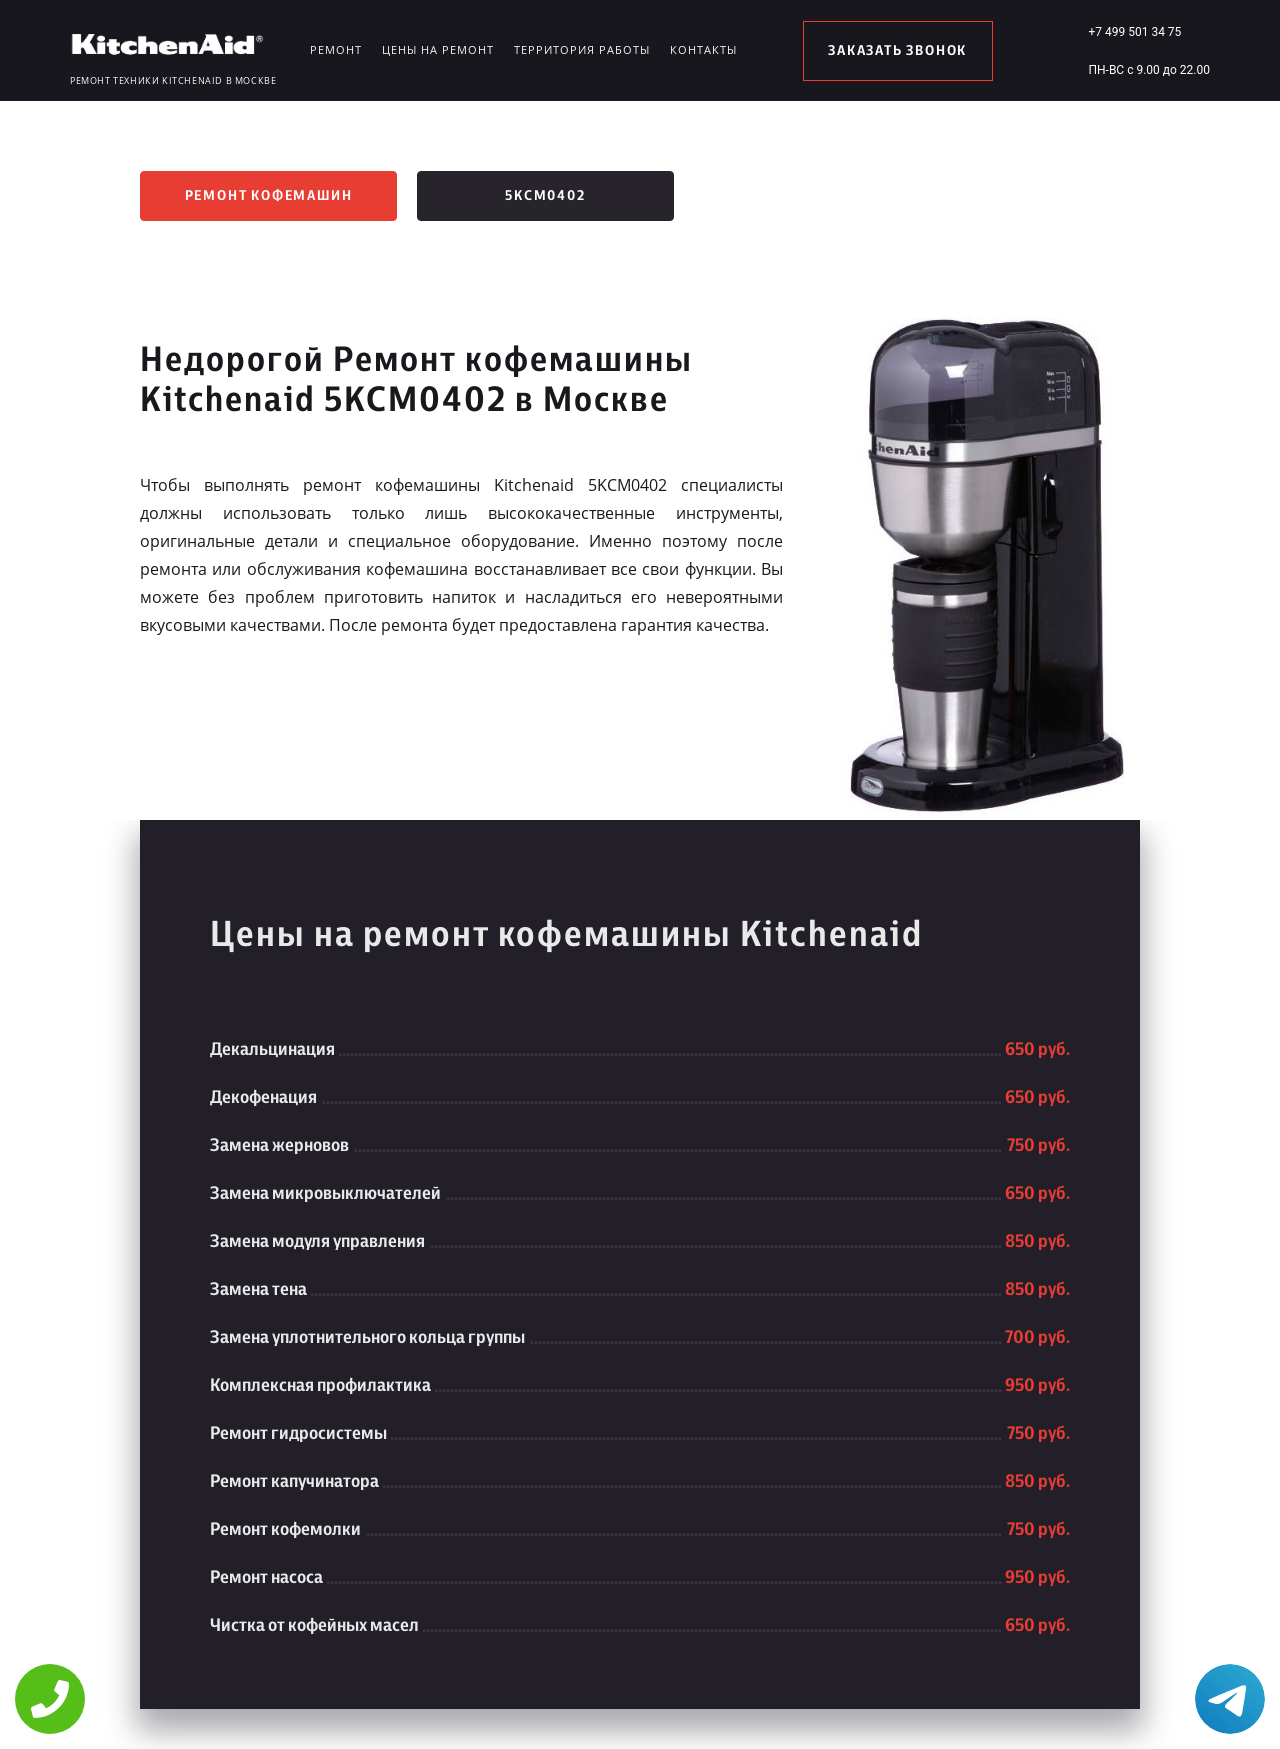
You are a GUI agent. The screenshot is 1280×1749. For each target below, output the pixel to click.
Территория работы (582, 49)
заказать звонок (897, 51)
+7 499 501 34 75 (1134, 32)
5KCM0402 (545, 196)
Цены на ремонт (438, 49)
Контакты (703, 49)
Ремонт (336, 49)
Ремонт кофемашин (269, 196)
